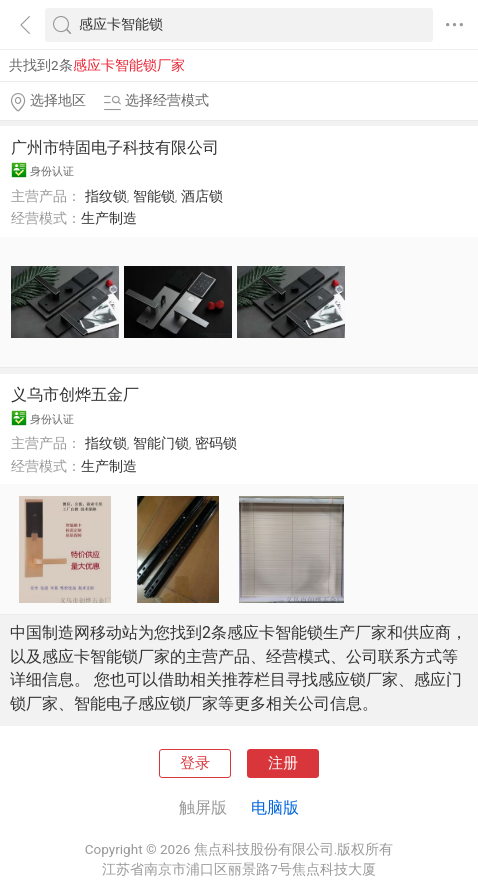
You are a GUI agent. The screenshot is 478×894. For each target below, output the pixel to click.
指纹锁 (106, 196)
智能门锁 (161, 443)
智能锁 (154, 196)
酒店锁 (202, 196)
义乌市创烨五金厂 (75, 394)
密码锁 (216, 443)
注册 (283, 763)
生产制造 (109, 218)
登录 (195, 763)
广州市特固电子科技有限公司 (115, 147)
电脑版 (275, 807)
